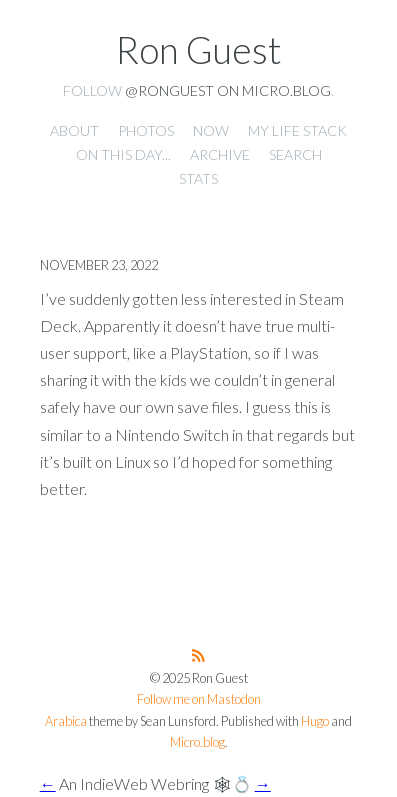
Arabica (66, 721)
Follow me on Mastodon (199, 699)
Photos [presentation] (146, 130)
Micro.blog (197, 742)
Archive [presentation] (220, 154)
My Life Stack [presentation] (297, 130)
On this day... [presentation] (123, 154)
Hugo (315, 721)
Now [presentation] (211, 130)
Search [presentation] (295, 154)
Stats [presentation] (198, 178)
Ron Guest (199, 50)
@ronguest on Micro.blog (228, 90)
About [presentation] (74, 130)
